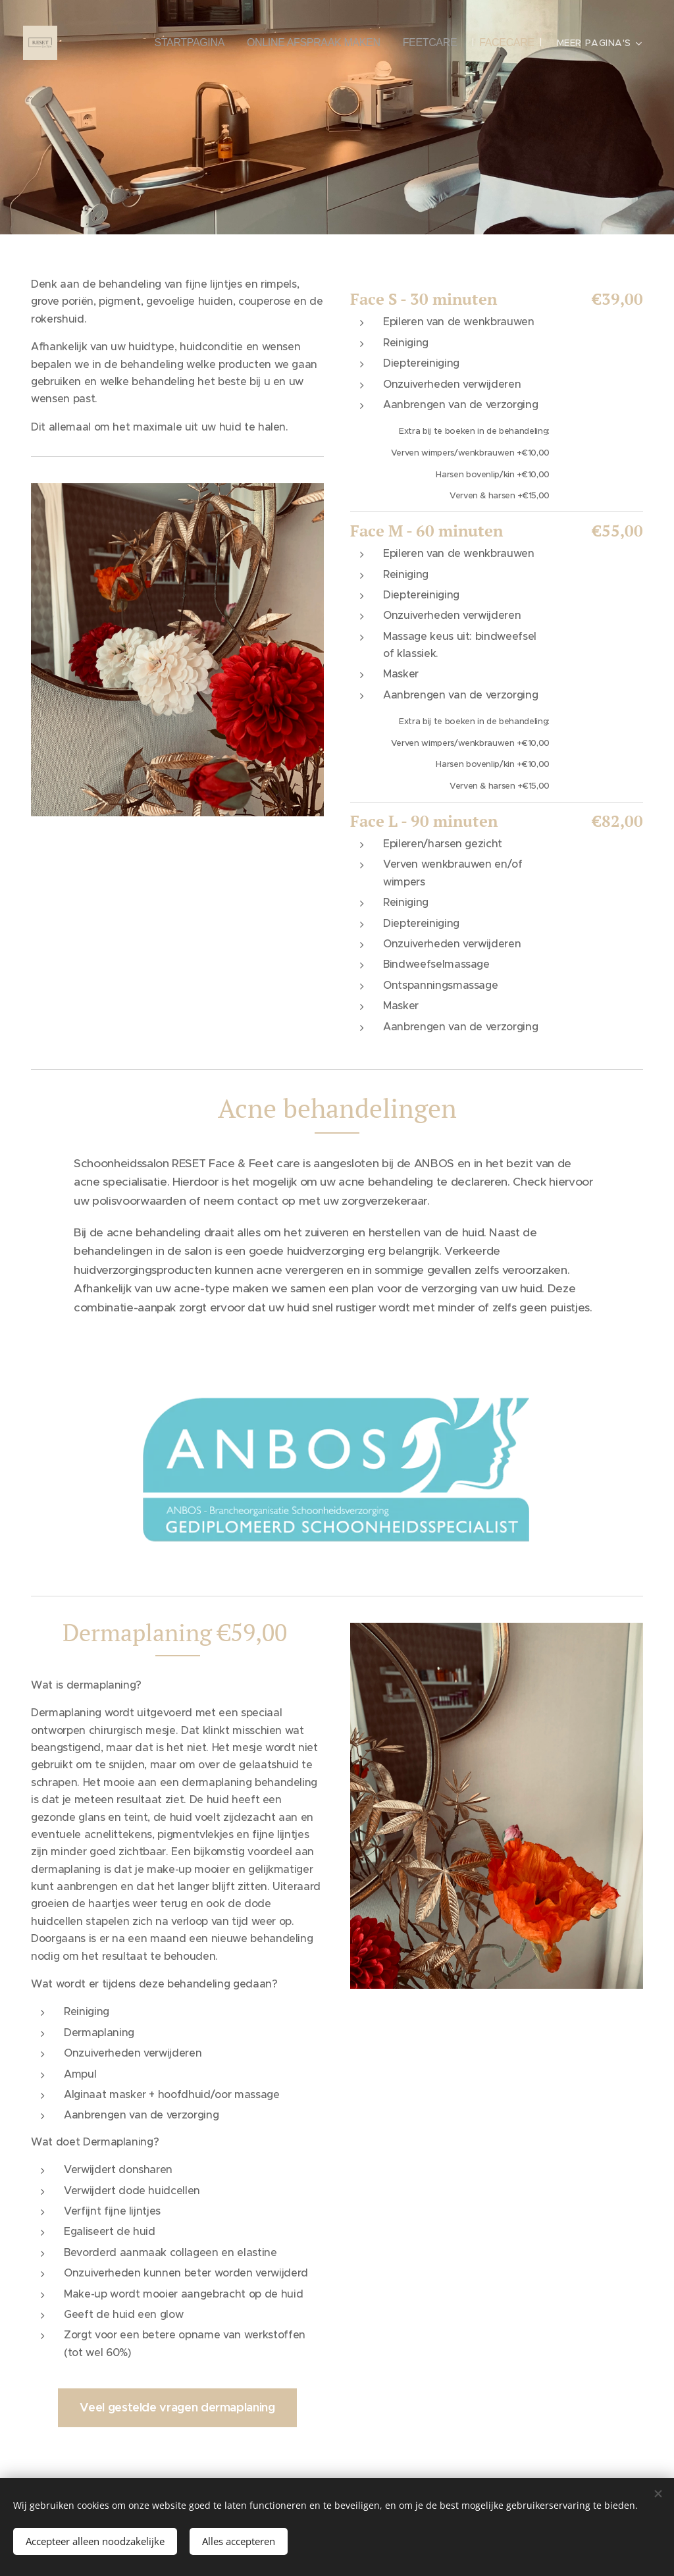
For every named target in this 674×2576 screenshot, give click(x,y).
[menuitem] (199, 42)
